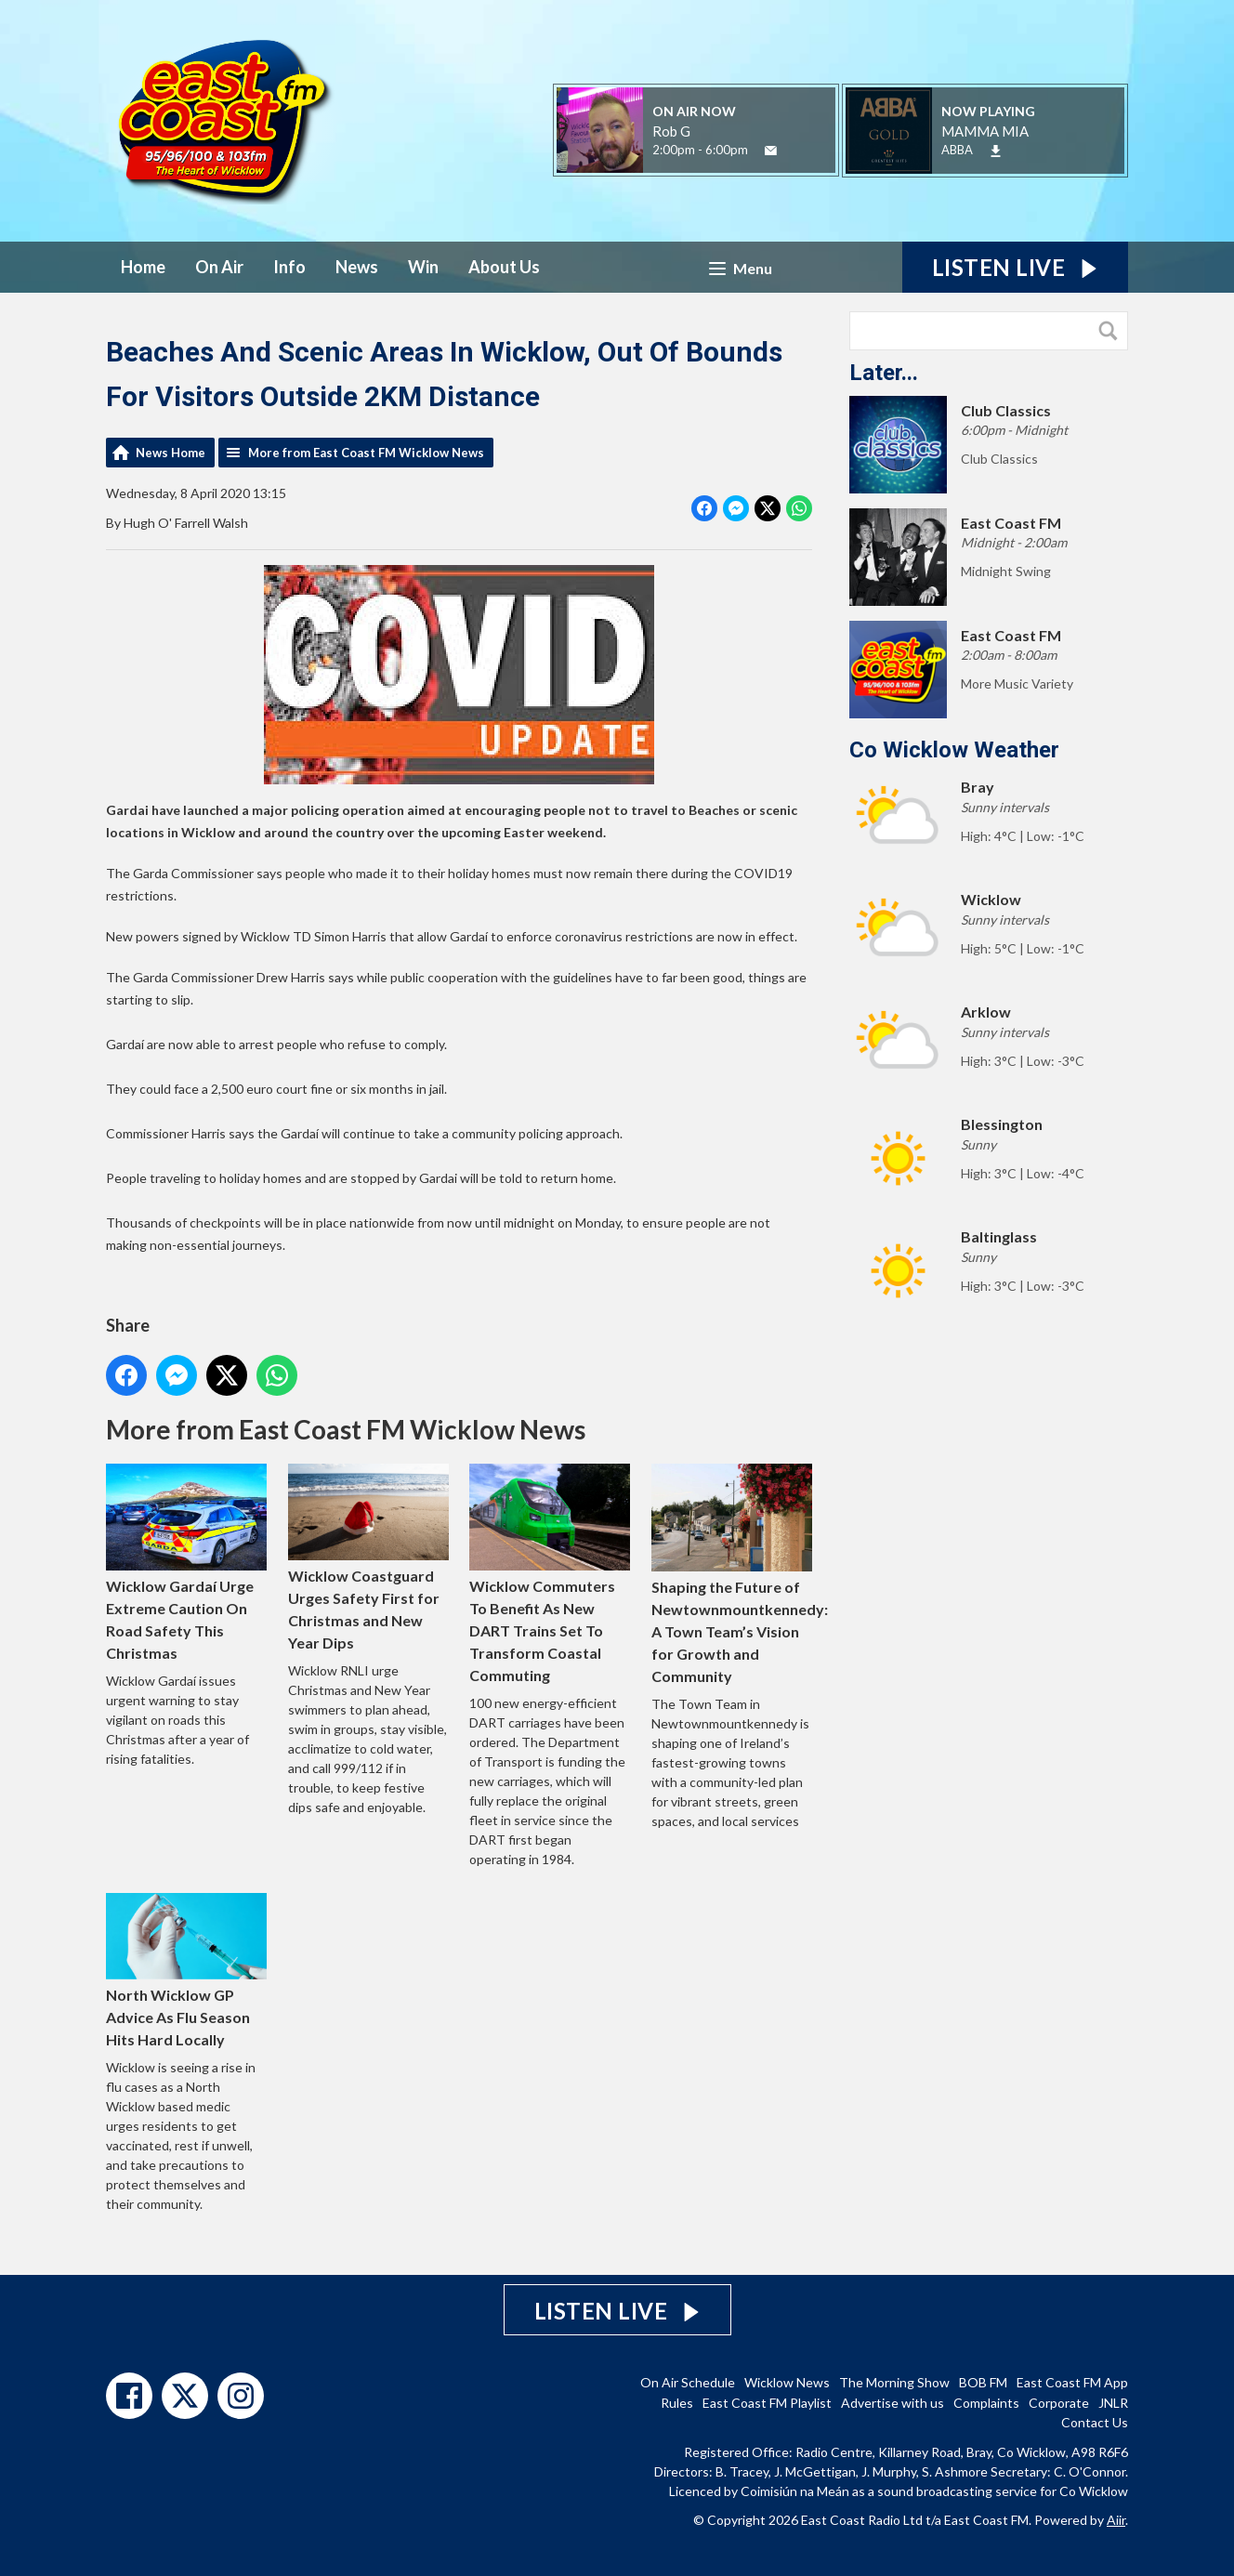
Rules (677, 2403)
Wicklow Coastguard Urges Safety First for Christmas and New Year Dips (368, 1557)
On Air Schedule (687, 2382)
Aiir (1116, 2520)
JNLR (1113, 2403)
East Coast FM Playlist (767, 2403)
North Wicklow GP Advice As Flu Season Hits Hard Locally (186, 1970)
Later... (883, 373)
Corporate (1059, 2403)
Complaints (986, 2403)
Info (289, 266)
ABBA (957, 149)
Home (143, 266)
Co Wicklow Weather (954, 750)
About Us (504, 266)
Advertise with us (892, 2403)
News (356, 266)
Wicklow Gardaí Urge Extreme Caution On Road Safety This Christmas (186, 1563)
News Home (170, 452)
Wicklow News (787, 2382)
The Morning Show (894, 2382)
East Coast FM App (1072, 2382)
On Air (219, 266)
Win (423, 266)
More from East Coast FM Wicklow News (366, 452)
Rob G (671, 131)
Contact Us (1094, 2422)
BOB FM (983, 2382)
